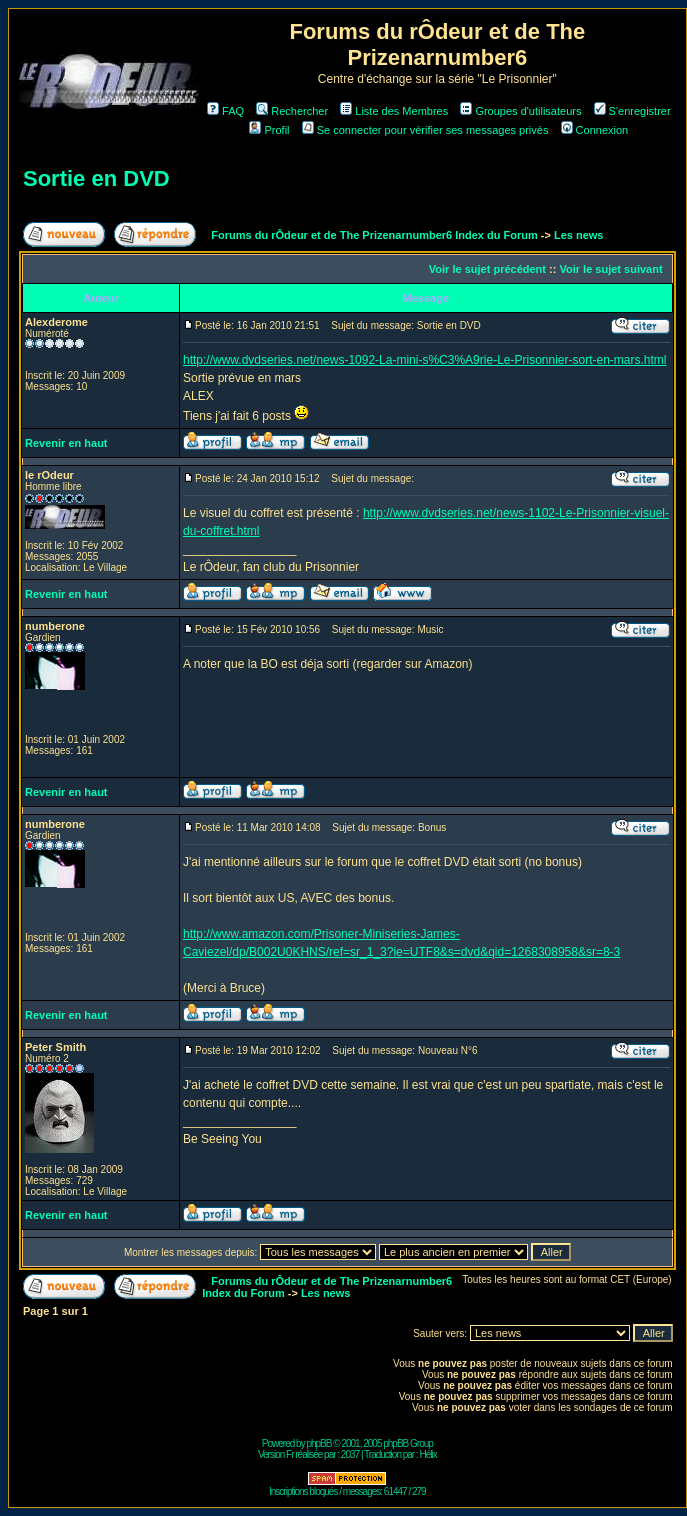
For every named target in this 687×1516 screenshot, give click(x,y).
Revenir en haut (66, 443)
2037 (350, 1454)
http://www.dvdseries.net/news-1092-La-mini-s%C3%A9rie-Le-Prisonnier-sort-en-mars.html (425, 360)
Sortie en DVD (96, 178)
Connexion (595, 130)
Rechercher (292, 111)
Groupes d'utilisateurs (520, 111)
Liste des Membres (394, 111)
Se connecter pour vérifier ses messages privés (425, 130)
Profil (269, 130)
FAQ (225, 111)
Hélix (428, 1454)
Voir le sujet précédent (487, 269)
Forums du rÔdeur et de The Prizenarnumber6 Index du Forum (374, 235)
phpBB (318, 1443)
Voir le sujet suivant (610, 269)
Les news (579, 235)
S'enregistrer (632, 111)
